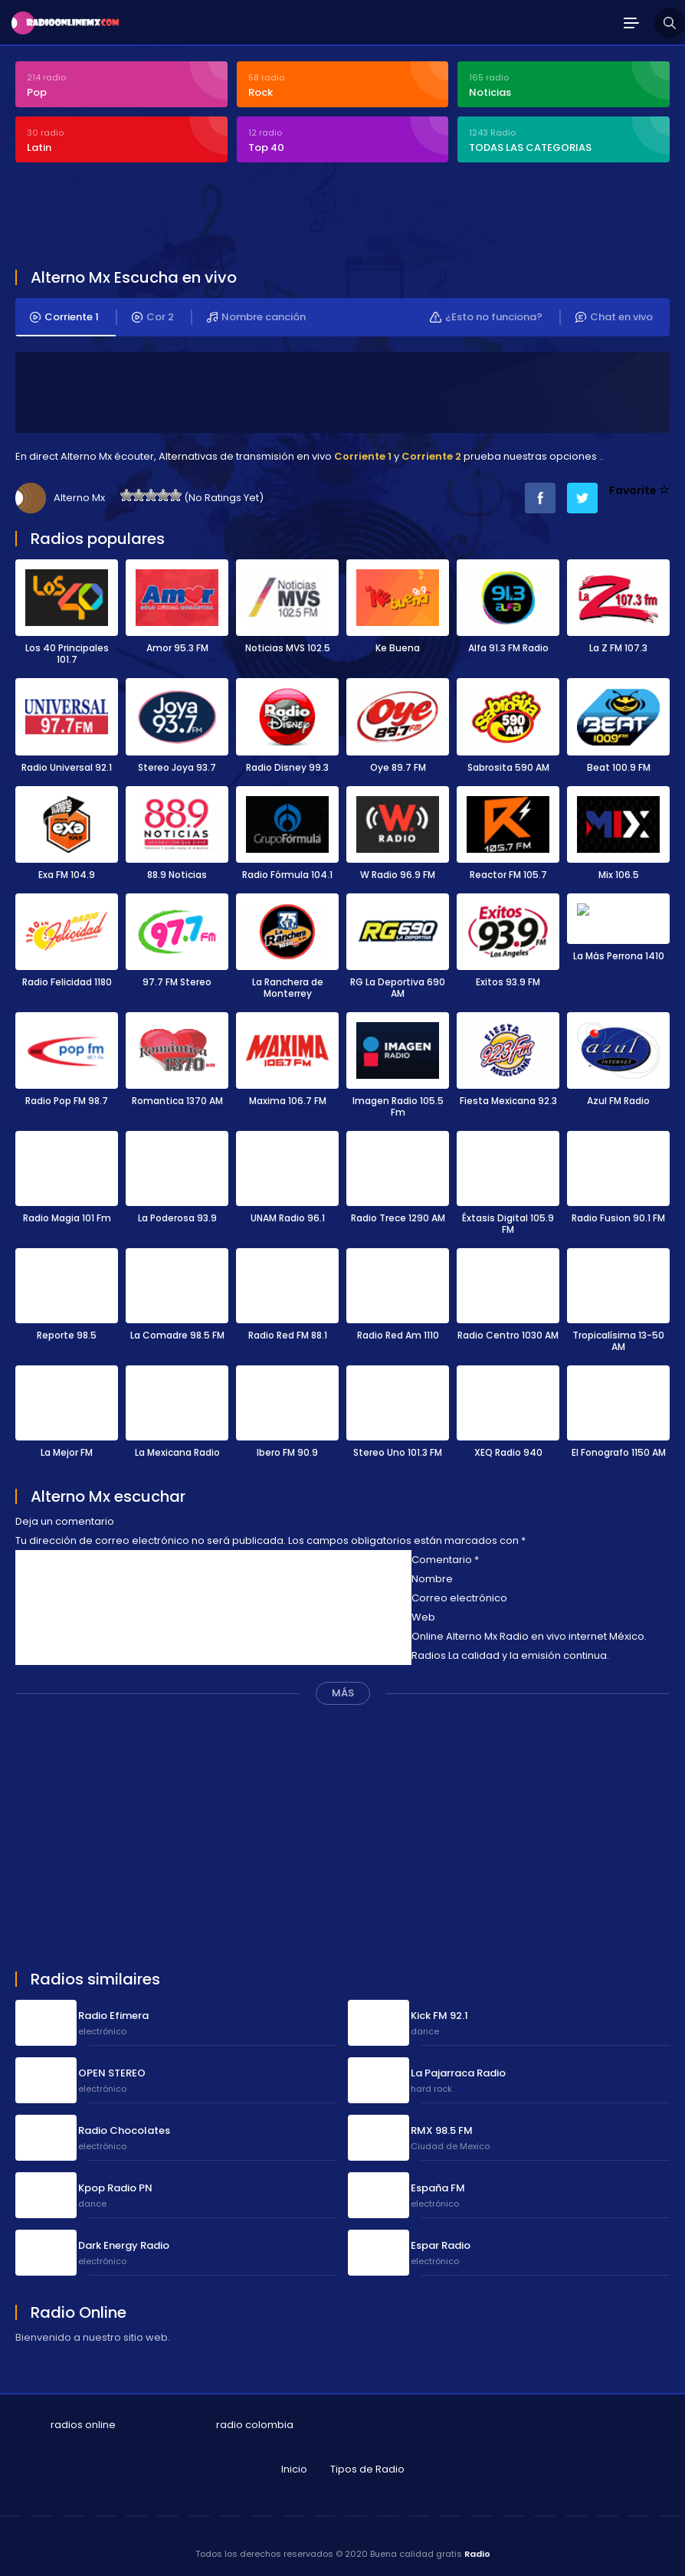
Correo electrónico (459, 1595)
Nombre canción (256, 317)
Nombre (432, 1575)
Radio (477, 2551)
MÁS (343, 1690)
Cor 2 (153, 317)
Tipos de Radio (367, 2466)
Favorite (639, 490)
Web (423, 1614)
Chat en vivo (614, 317)
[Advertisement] (294, 217)
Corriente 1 (64, 317)
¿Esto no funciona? (486, 317)
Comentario (445, 1556)
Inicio (294, 2466)
